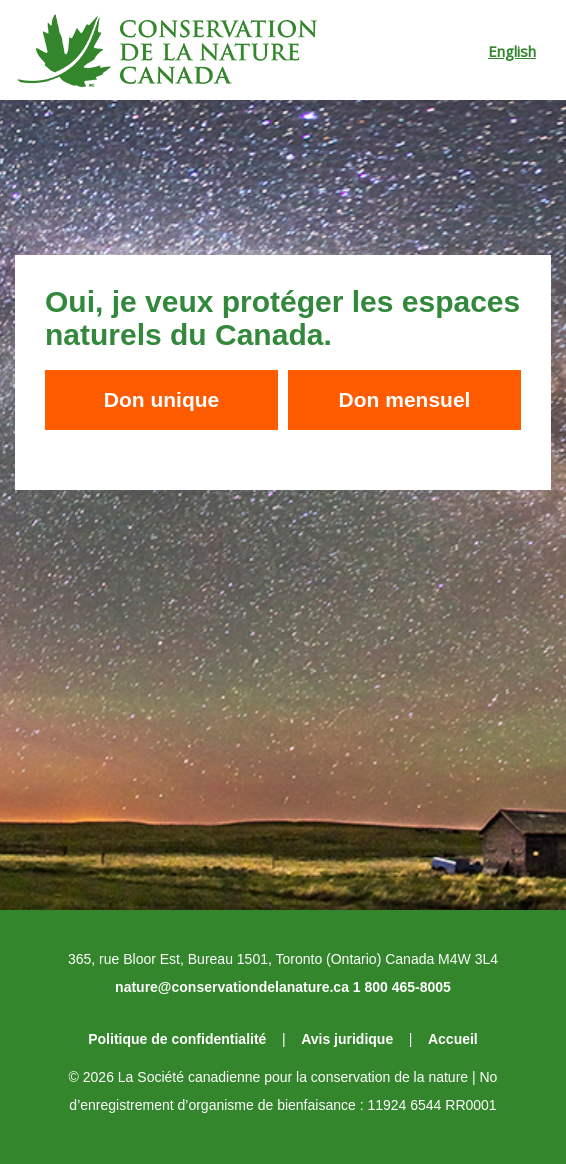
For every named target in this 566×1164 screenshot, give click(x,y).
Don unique (161, 399)
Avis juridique (347, 1039)
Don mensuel (405, 399)
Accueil (453, 1039)
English (512, 51)
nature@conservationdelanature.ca (232, 987)
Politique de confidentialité (177, 1039)
